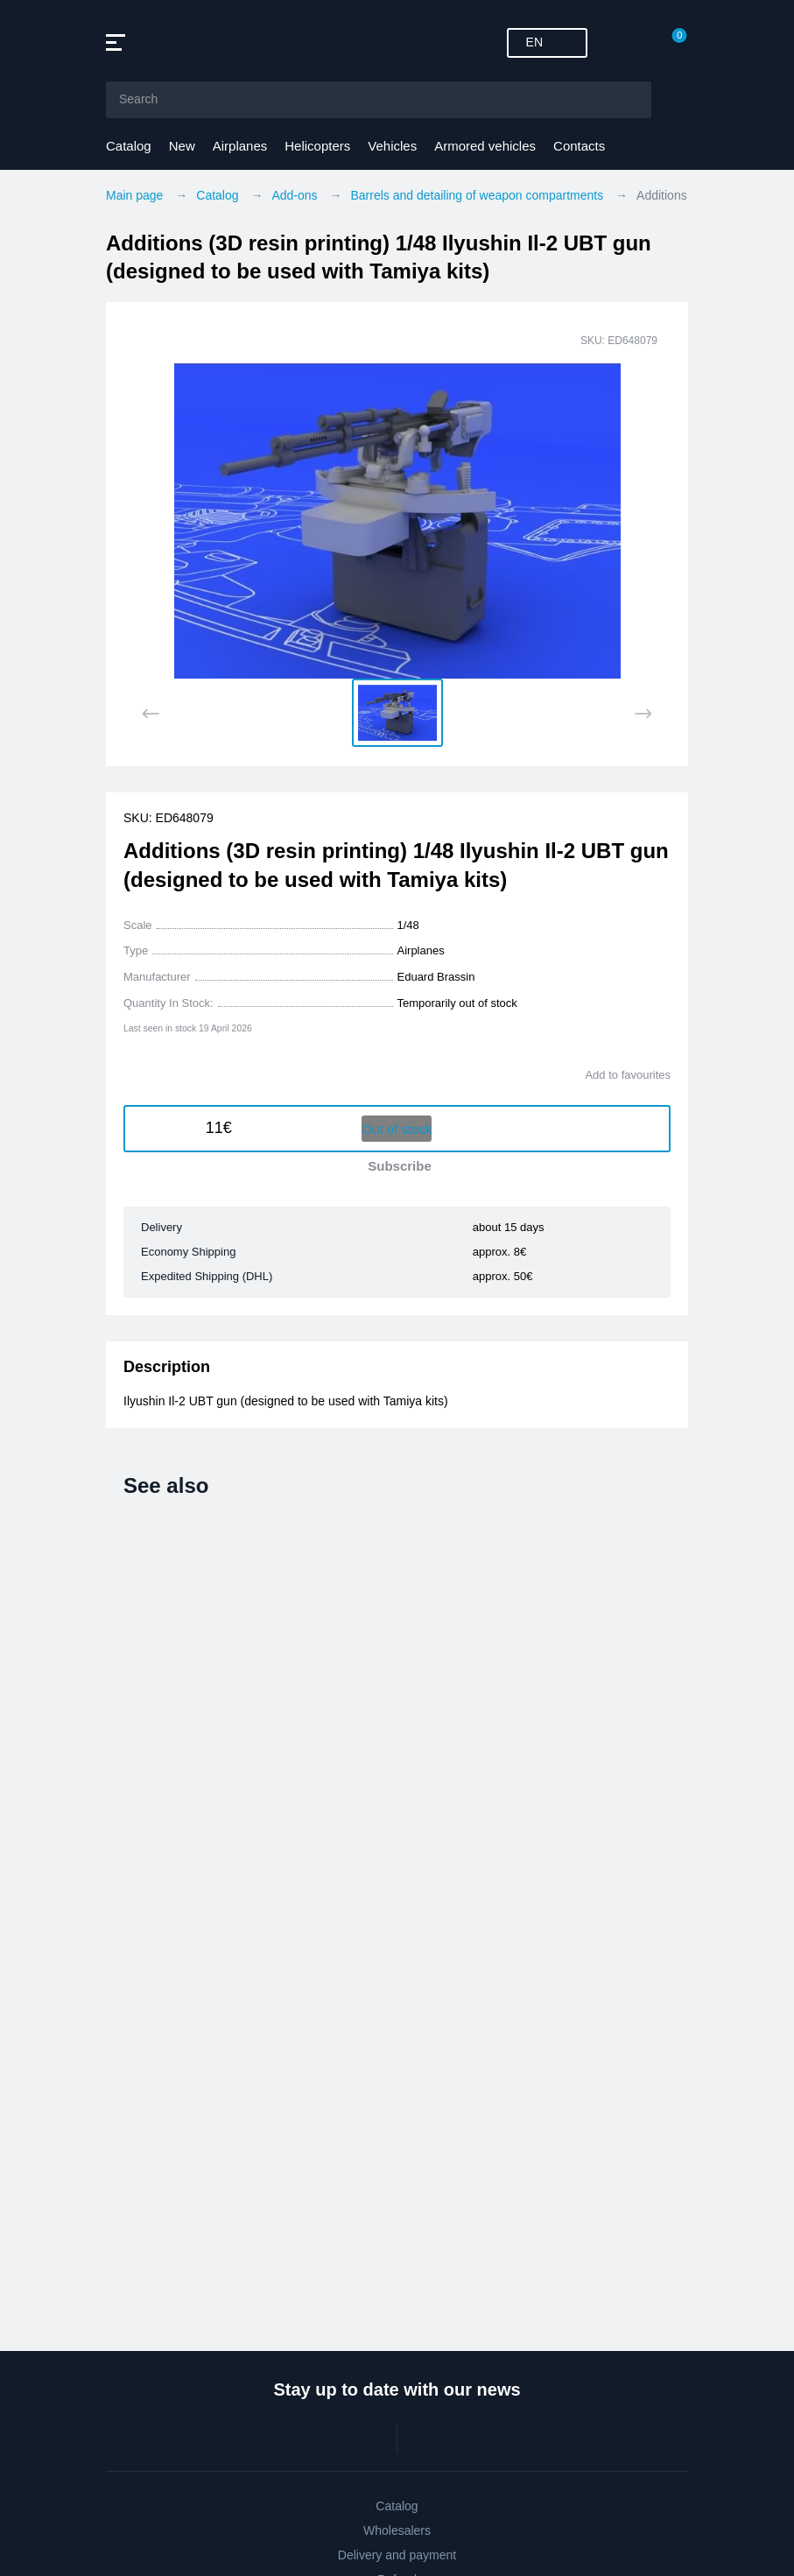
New (182, 145)
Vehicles (392, 145)
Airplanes (240, 145)
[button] (397, 713)
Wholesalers (397, 2530)
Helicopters (317, 145)
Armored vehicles (485, 145)
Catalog (128, 145)
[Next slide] (643, 714)
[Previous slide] (151, 714)
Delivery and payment (397, 2555)
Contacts (579, 145)
